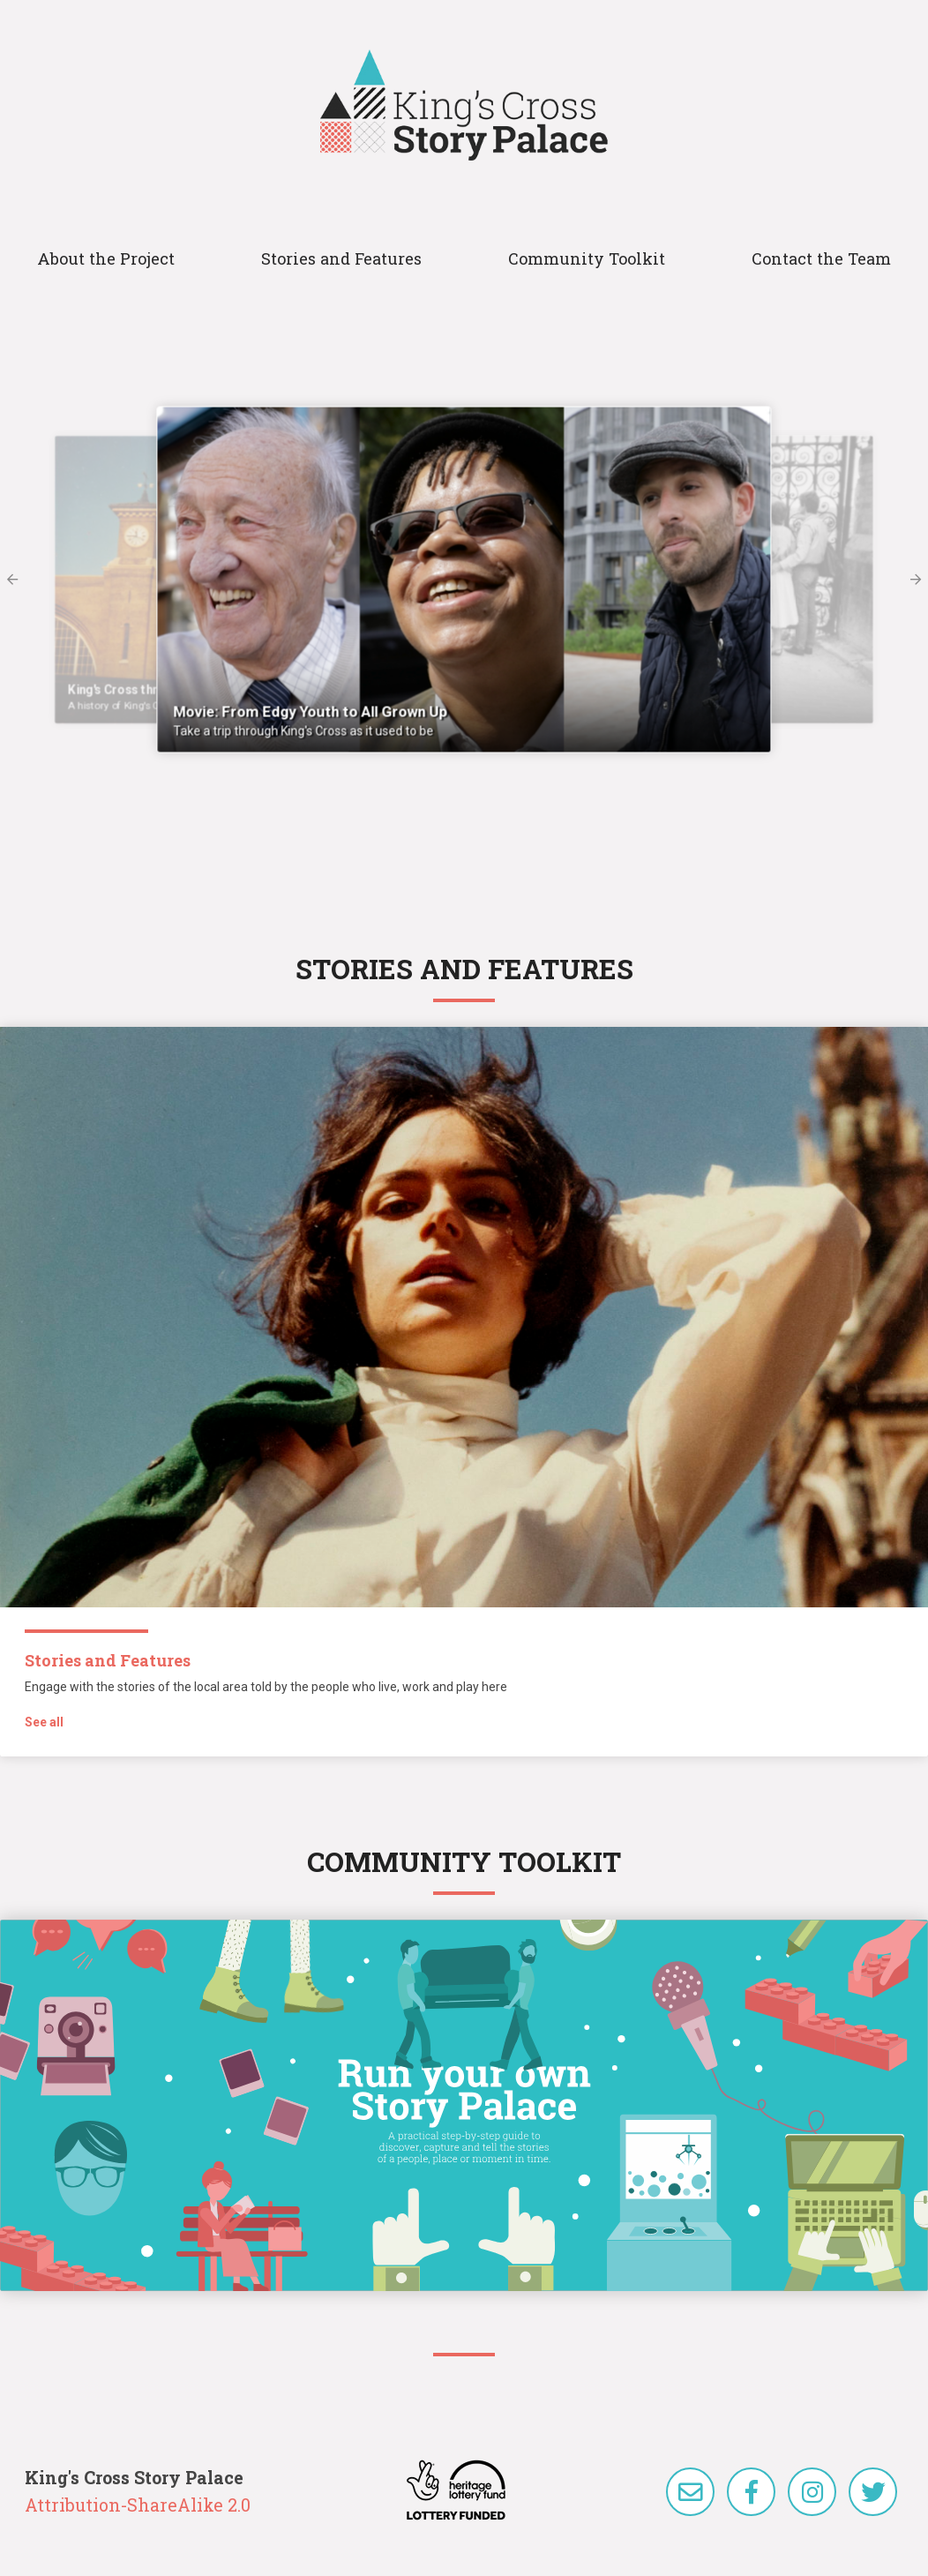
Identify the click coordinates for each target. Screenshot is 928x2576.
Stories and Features (341, 258)
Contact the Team (821, 258)
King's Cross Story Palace (464, 105)
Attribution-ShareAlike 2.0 (138, 2504)
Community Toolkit (586, 258)
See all (44, 1722)
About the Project (106, 258)
